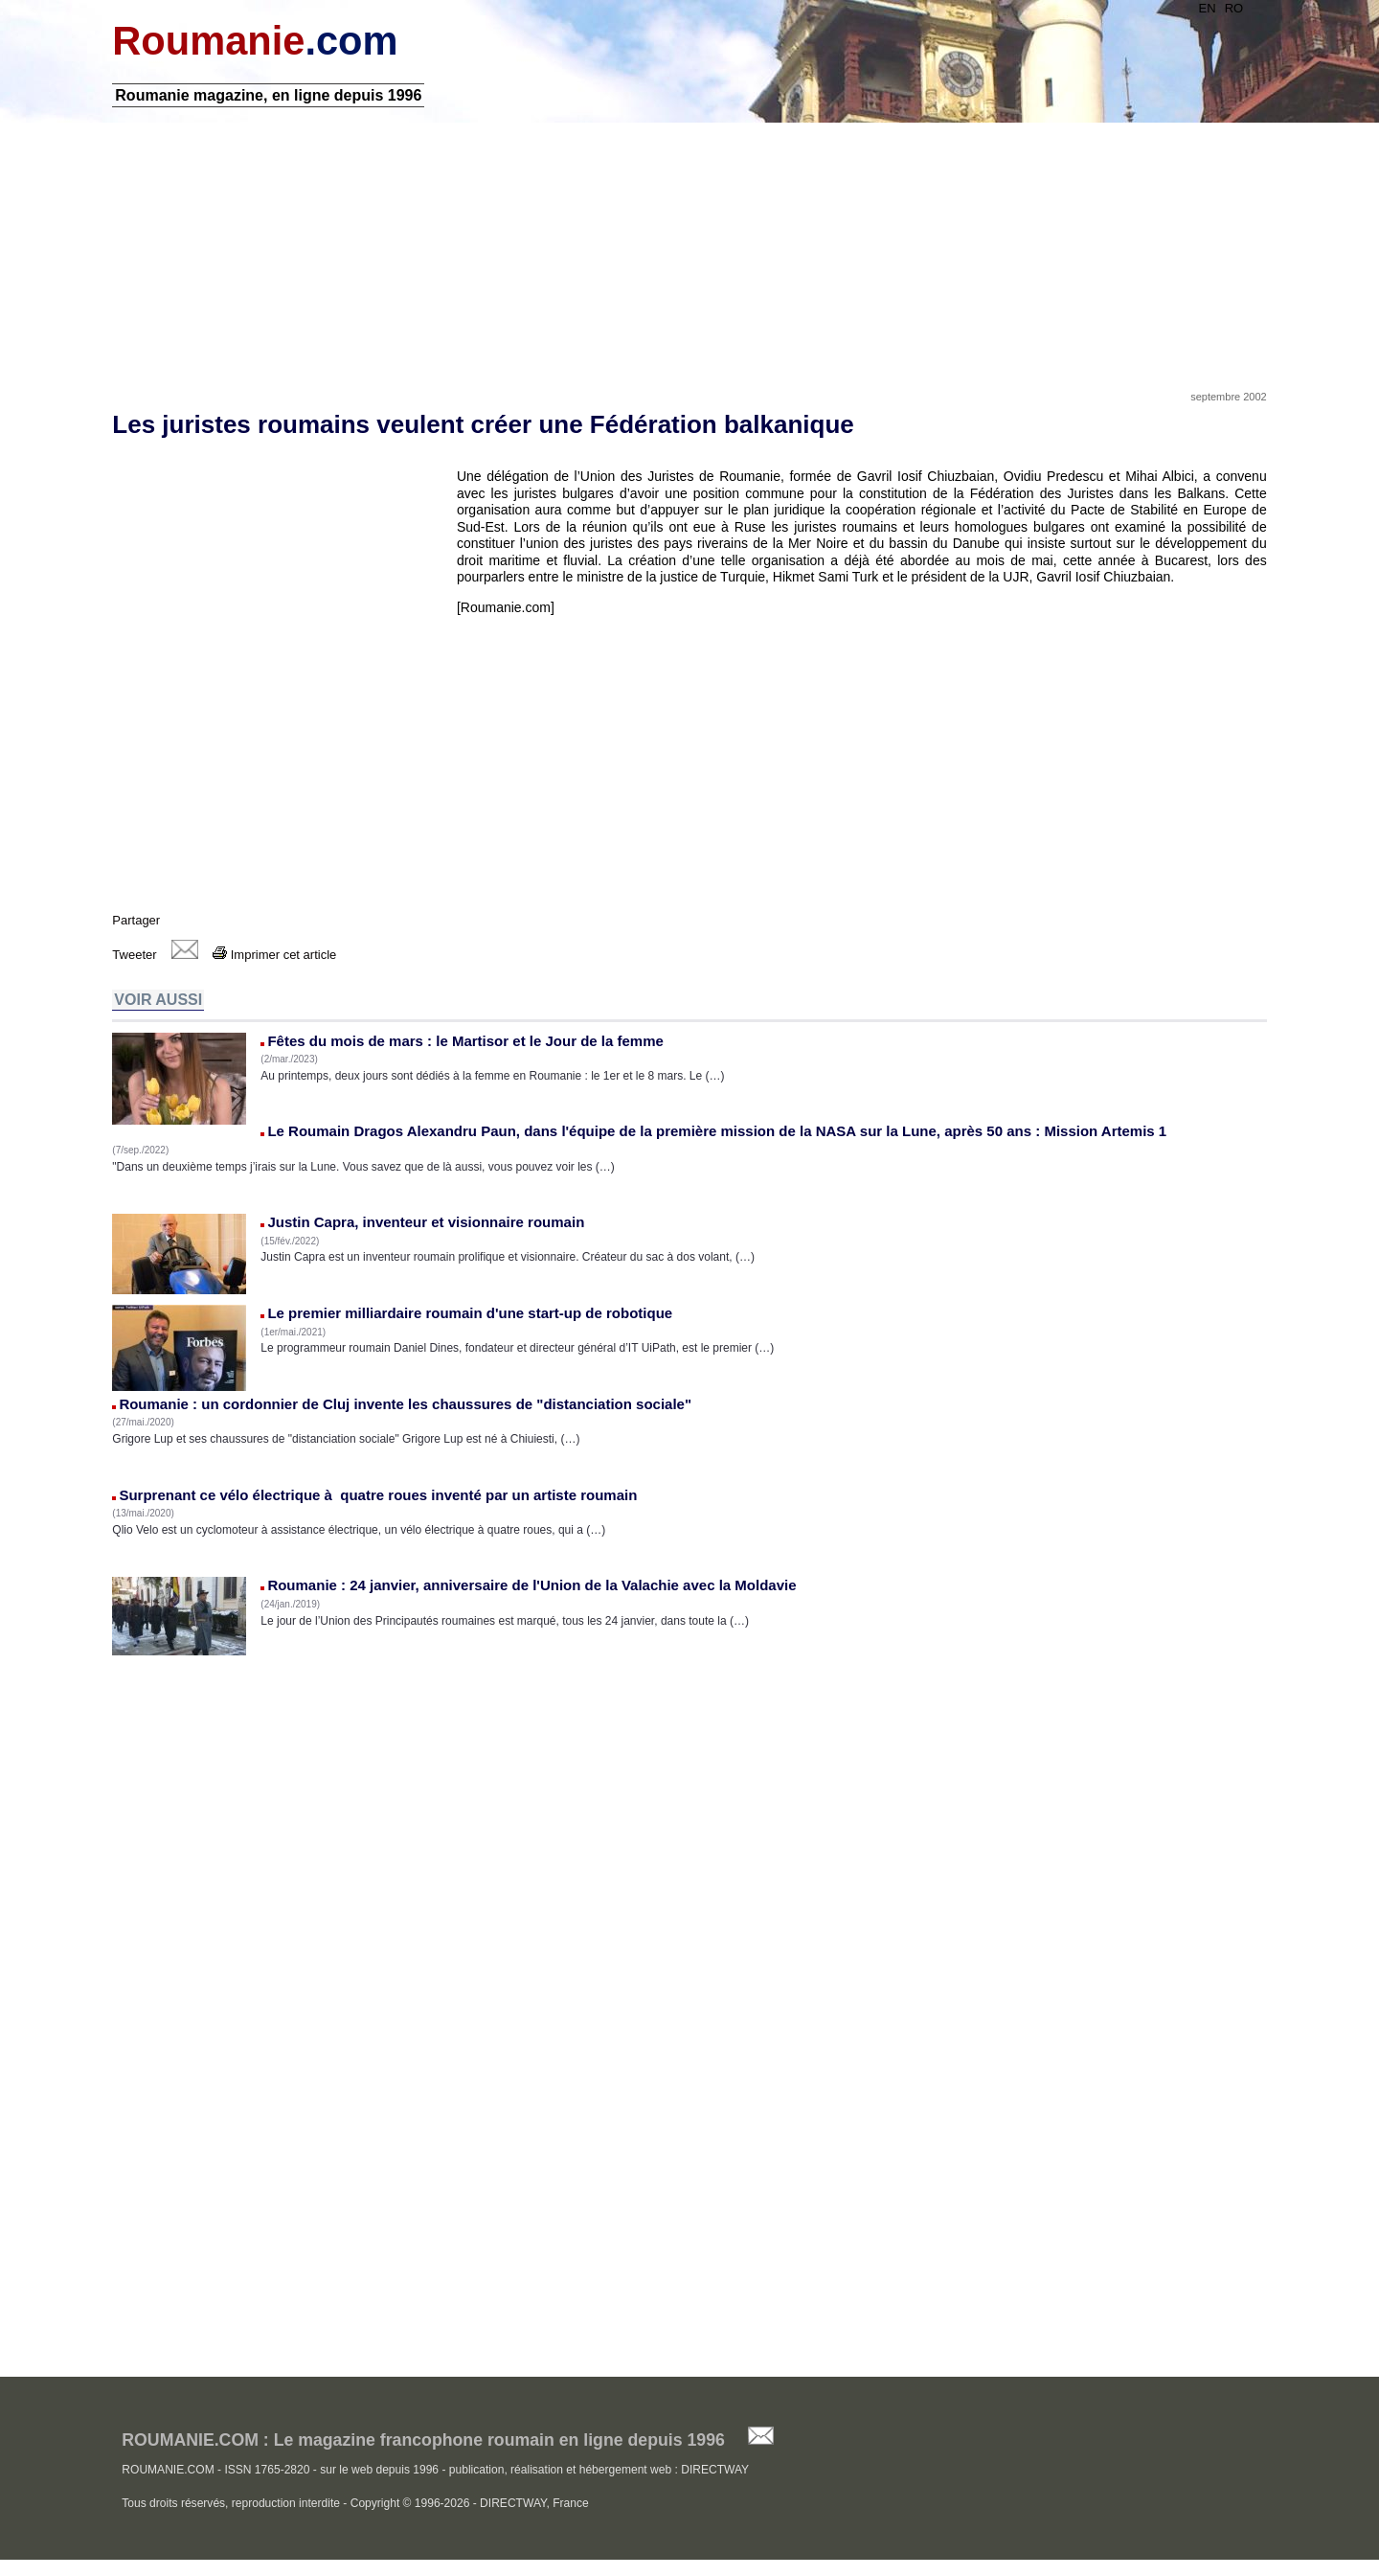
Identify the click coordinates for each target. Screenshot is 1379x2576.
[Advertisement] (689, 252)
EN (1204, 8)
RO (1231, 8)
